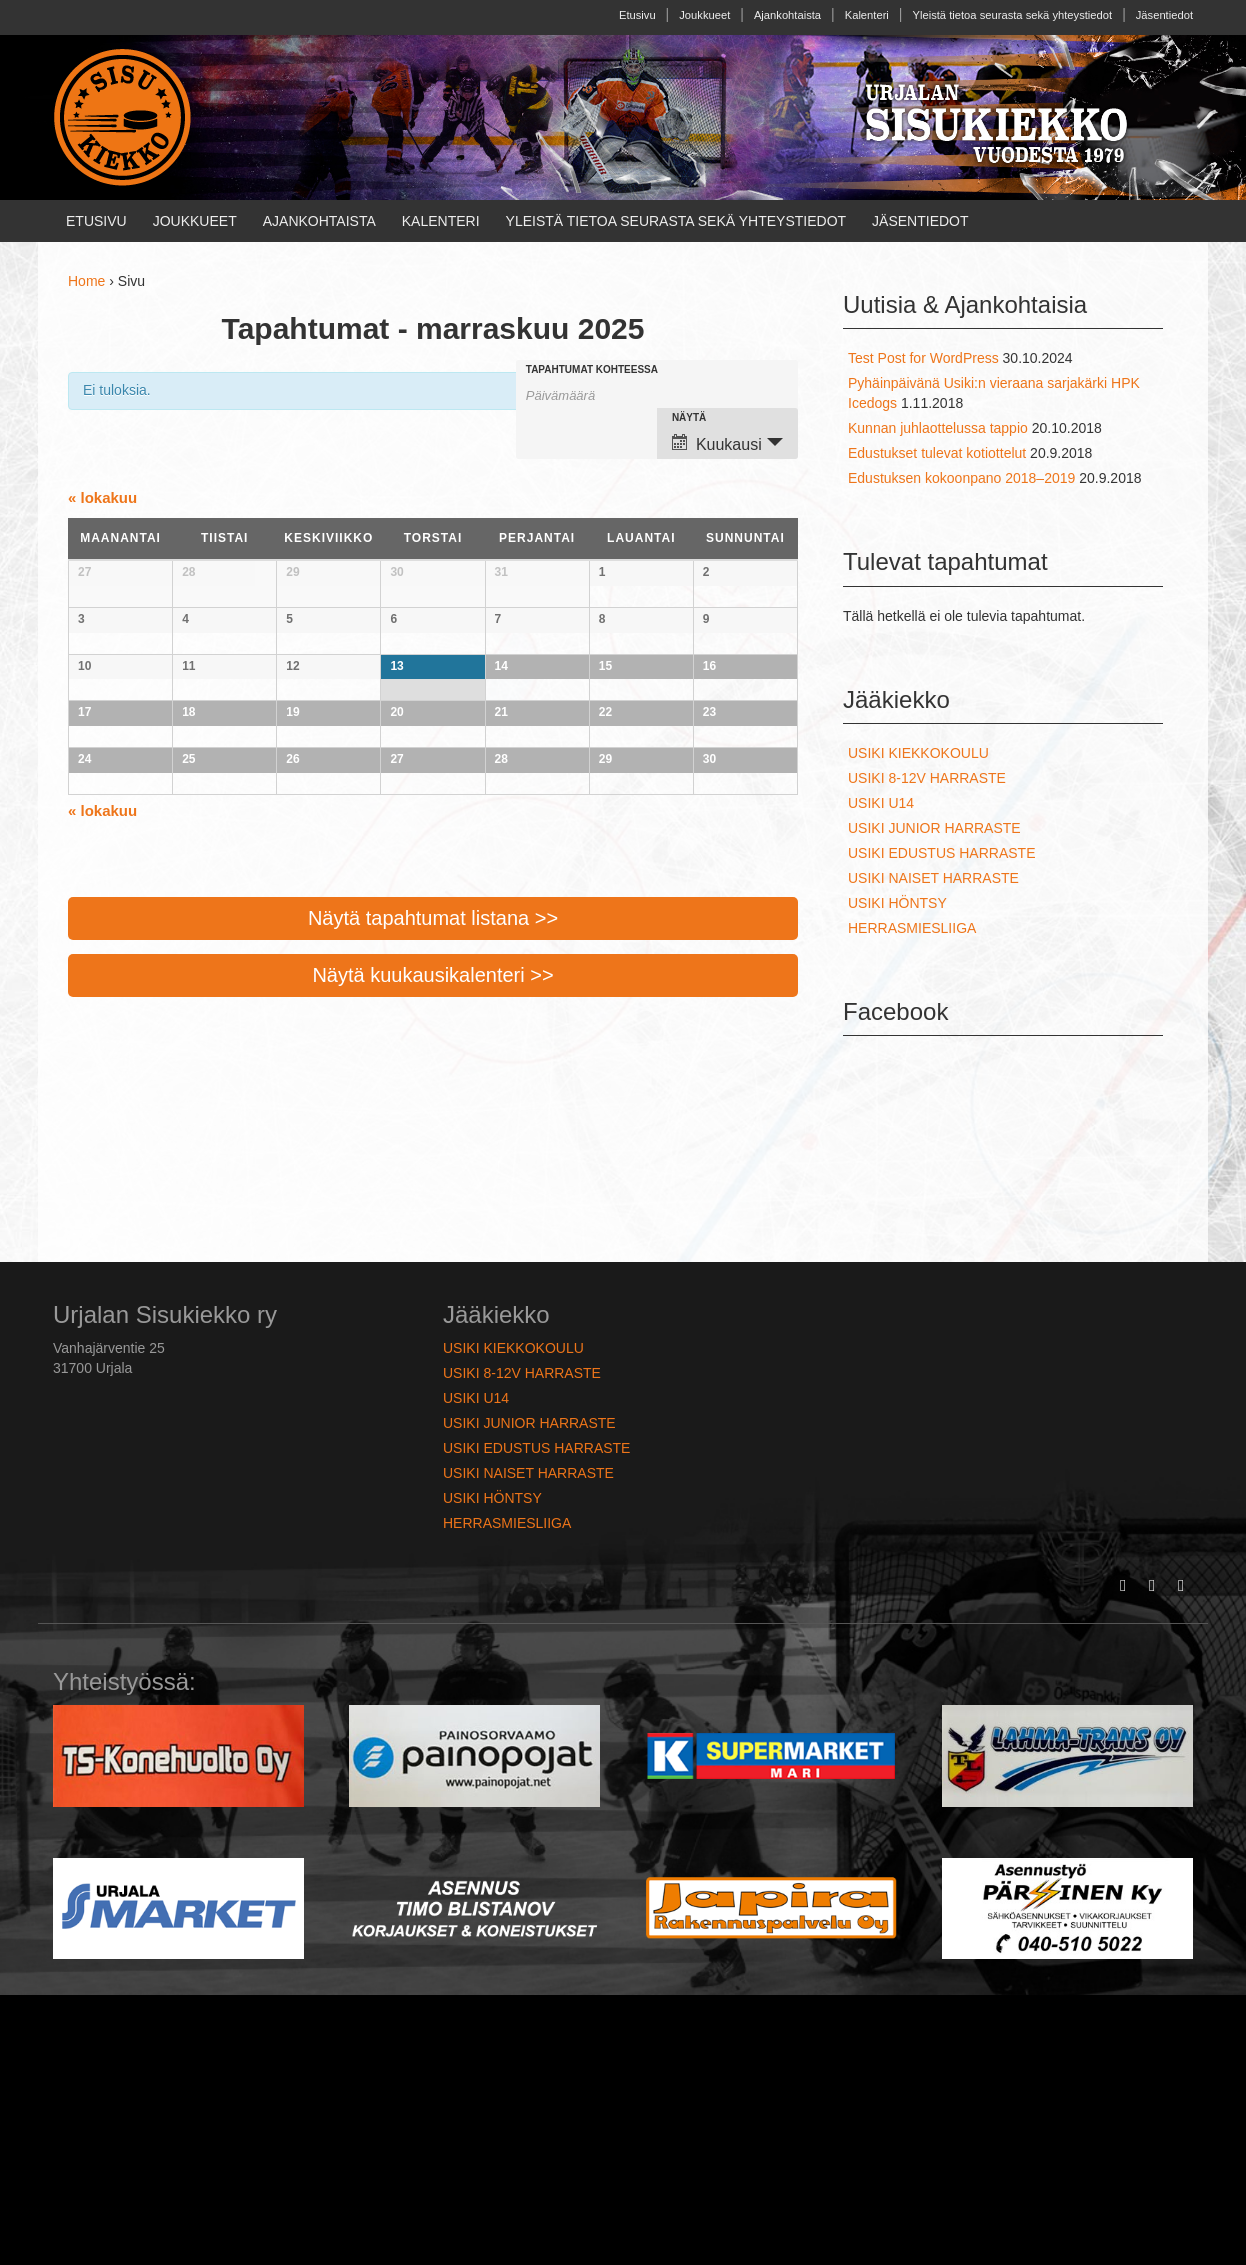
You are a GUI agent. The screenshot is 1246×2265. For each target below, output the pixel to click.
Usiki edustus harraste (941, 853)
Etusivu (637, 15)
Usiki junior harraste (934, 828)
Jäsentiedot (1164, 15)
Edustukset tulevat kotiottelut (937, 453)
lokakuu (102, 497)
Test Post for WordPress (923, 358)
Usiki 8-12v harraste (927, 778)
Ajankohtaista (787, 15)
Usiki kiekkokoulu (918, 753)
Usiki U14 (881, 803)
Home (86, 281)
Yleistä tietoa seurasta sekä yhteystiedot (1013, 15)
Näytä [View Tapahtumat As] (689, 418)
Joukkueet (704, 15)
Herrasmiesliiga (912, 928)
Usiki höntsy (897, 903)
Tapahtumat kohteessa (592, 370)
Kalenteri (867, 15)
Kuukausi (717, 443)
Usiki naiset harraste (933, 878)
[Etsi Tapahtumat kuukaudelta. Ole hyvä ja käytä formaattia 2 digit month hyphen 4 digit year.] (576, 394)
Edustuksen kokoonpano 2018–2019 (961, 478)
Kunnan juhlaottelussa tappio (938, 428)
